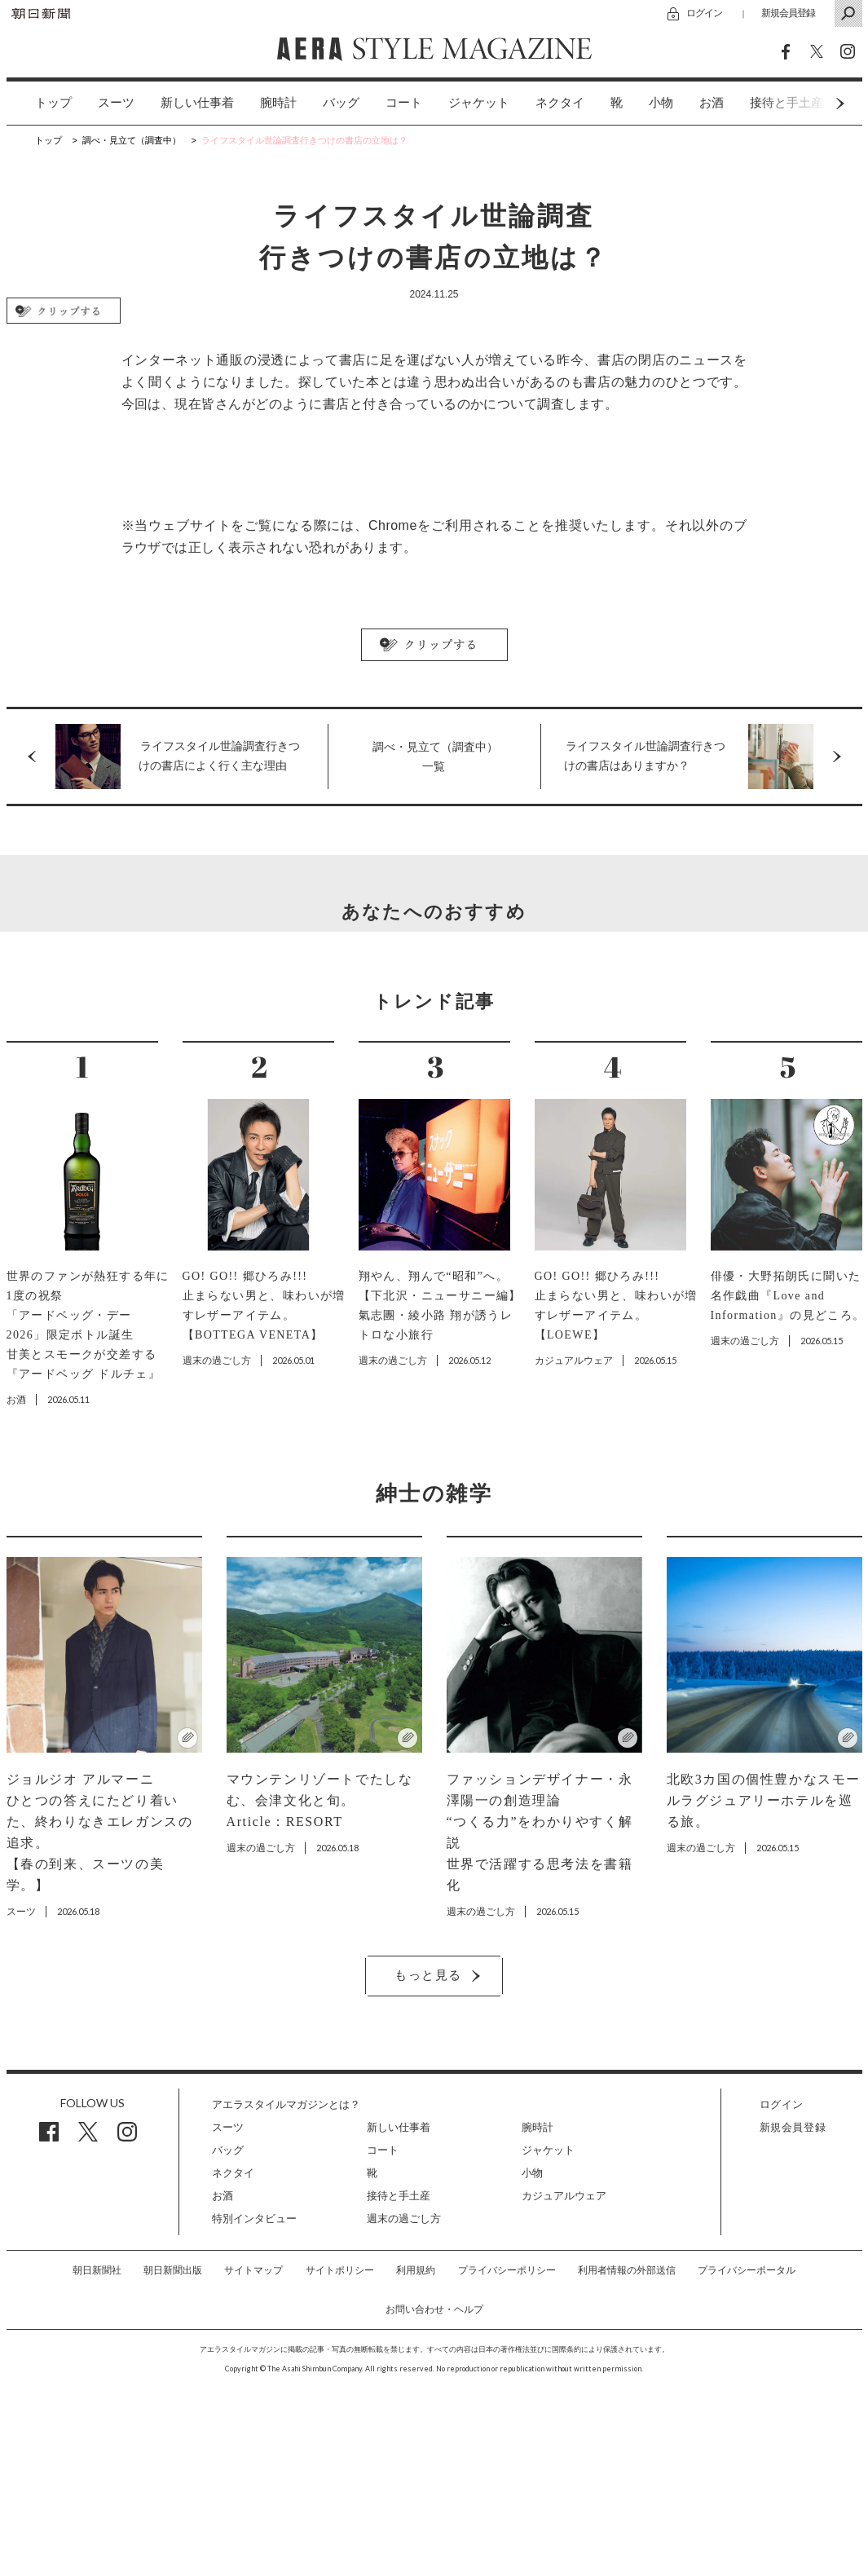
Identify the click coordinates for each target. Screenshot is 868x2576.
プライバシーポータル (746, 2270)
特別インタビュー (254, 2218)
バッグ (341, 102)
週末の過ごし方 (404, 2218)
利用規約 (415, 2270)
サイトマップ (253, 2270)
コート (404, 102)
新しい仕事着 (197, 102)
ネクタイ (559, 102)
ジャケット (478, 102)
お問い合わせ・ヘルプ (434, 2309)
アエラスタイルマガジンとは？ (286, 2104)
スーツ (116, 102)
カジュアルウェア (564, 2196)
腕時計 (278, 102)
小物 (661, 102)
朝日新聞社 (97, 2270)
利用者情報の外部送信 (627, 2270)
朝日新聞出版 (172, 2270)
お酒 (711, 102)
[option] (40, 103)
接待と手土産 (398, 2196)
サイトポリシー (340, 2270)
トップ (53, 102)
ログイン (704, 13)
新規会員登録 (788, 13)
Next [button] (809, 103)
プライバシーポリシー (507, 2270)
